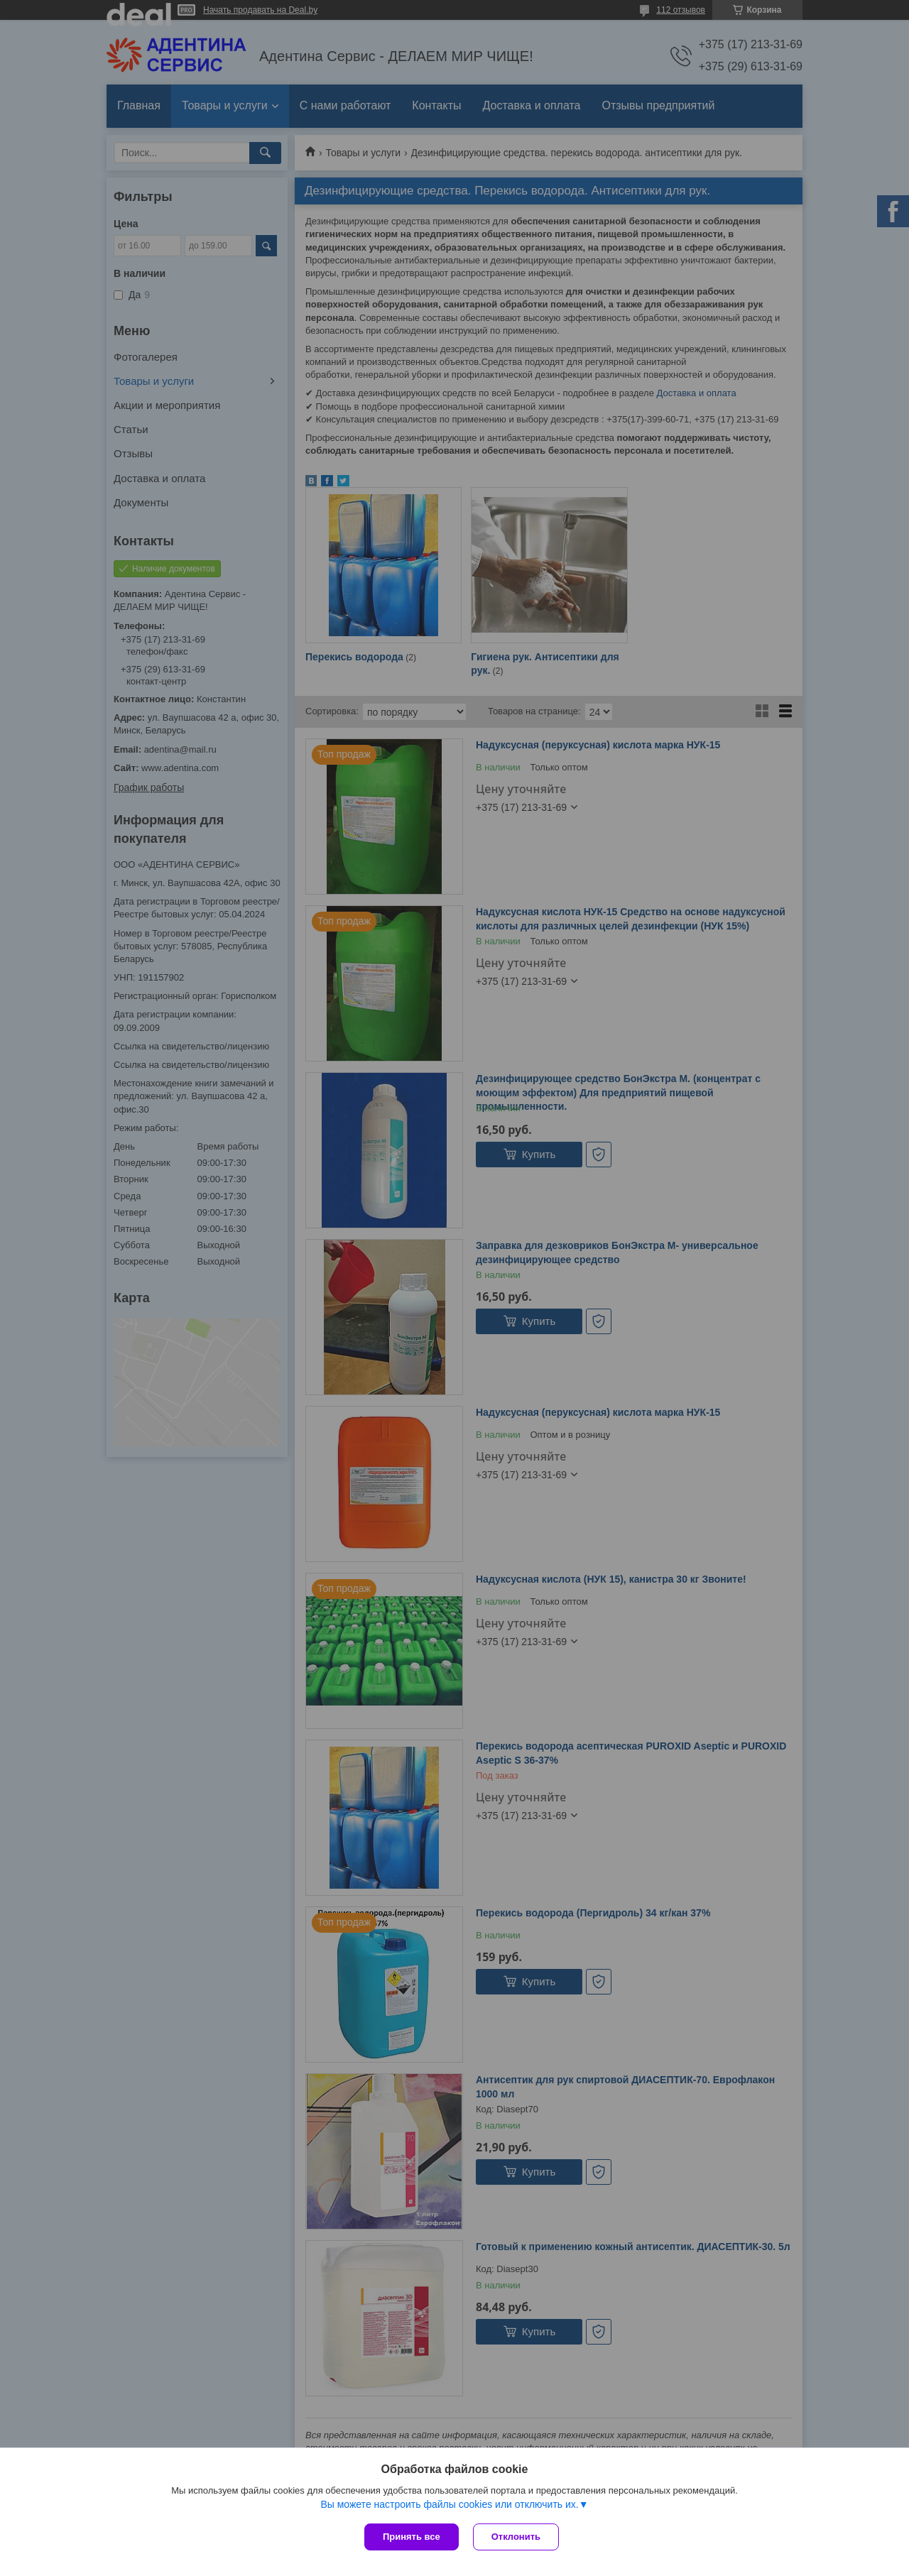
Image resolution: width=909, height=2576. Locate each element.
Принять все (411, 2536)
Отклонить (515, 2536)
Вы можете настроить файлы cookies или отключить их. (449, 2504)
